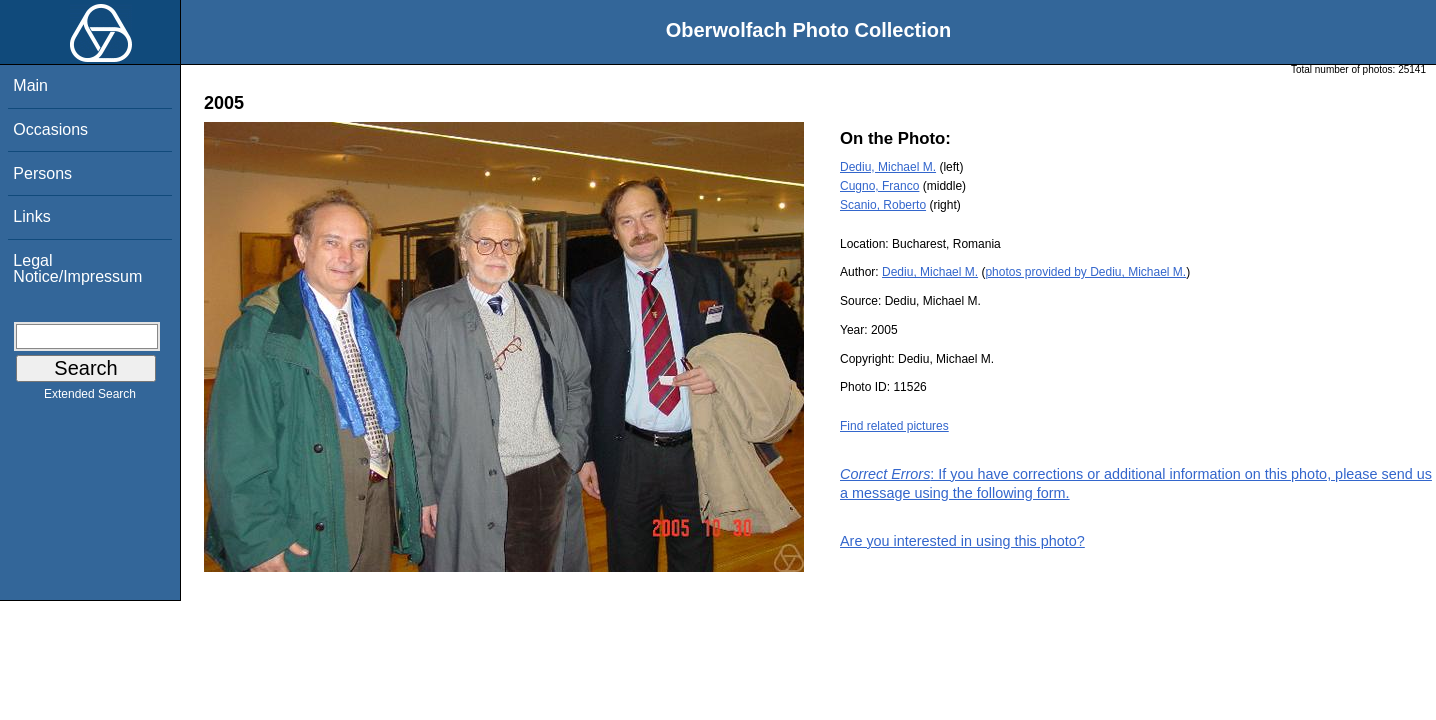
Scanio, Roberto (883, 205)
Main (30, 85)
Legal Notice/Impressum (77, 268)
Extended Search (90, 398)
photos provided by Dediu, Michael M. (1085, 272)
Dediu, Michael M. (888, 167)
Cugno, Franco (879, 186)
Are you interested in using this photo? (962, 541)
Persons (42, 173)
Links (31, 216)
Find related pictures (894, 426)
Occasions (50, 129)
